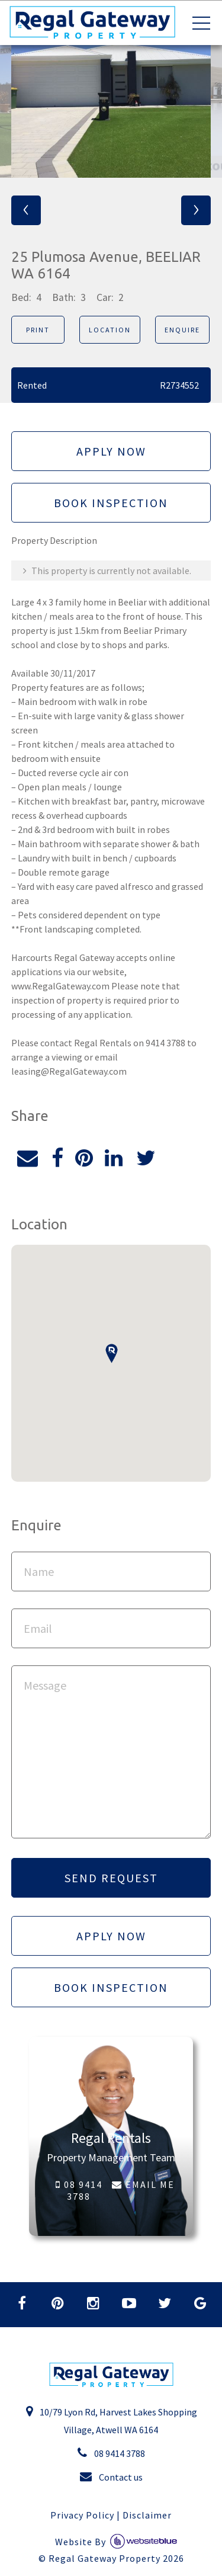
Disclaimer (147, 2515)
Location (110, 329)
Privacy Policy (82, 2515)
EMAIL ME (143, 2184)
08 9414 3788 (79, 2190)
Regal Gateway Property (116, 2558)
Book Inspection (111, 502)
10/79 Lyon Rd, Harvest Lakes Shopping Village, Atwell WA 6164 (111, 2420)
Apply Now (111, 451)
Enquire (182, 329)
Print (38, 329)
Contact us (111, 2476)
